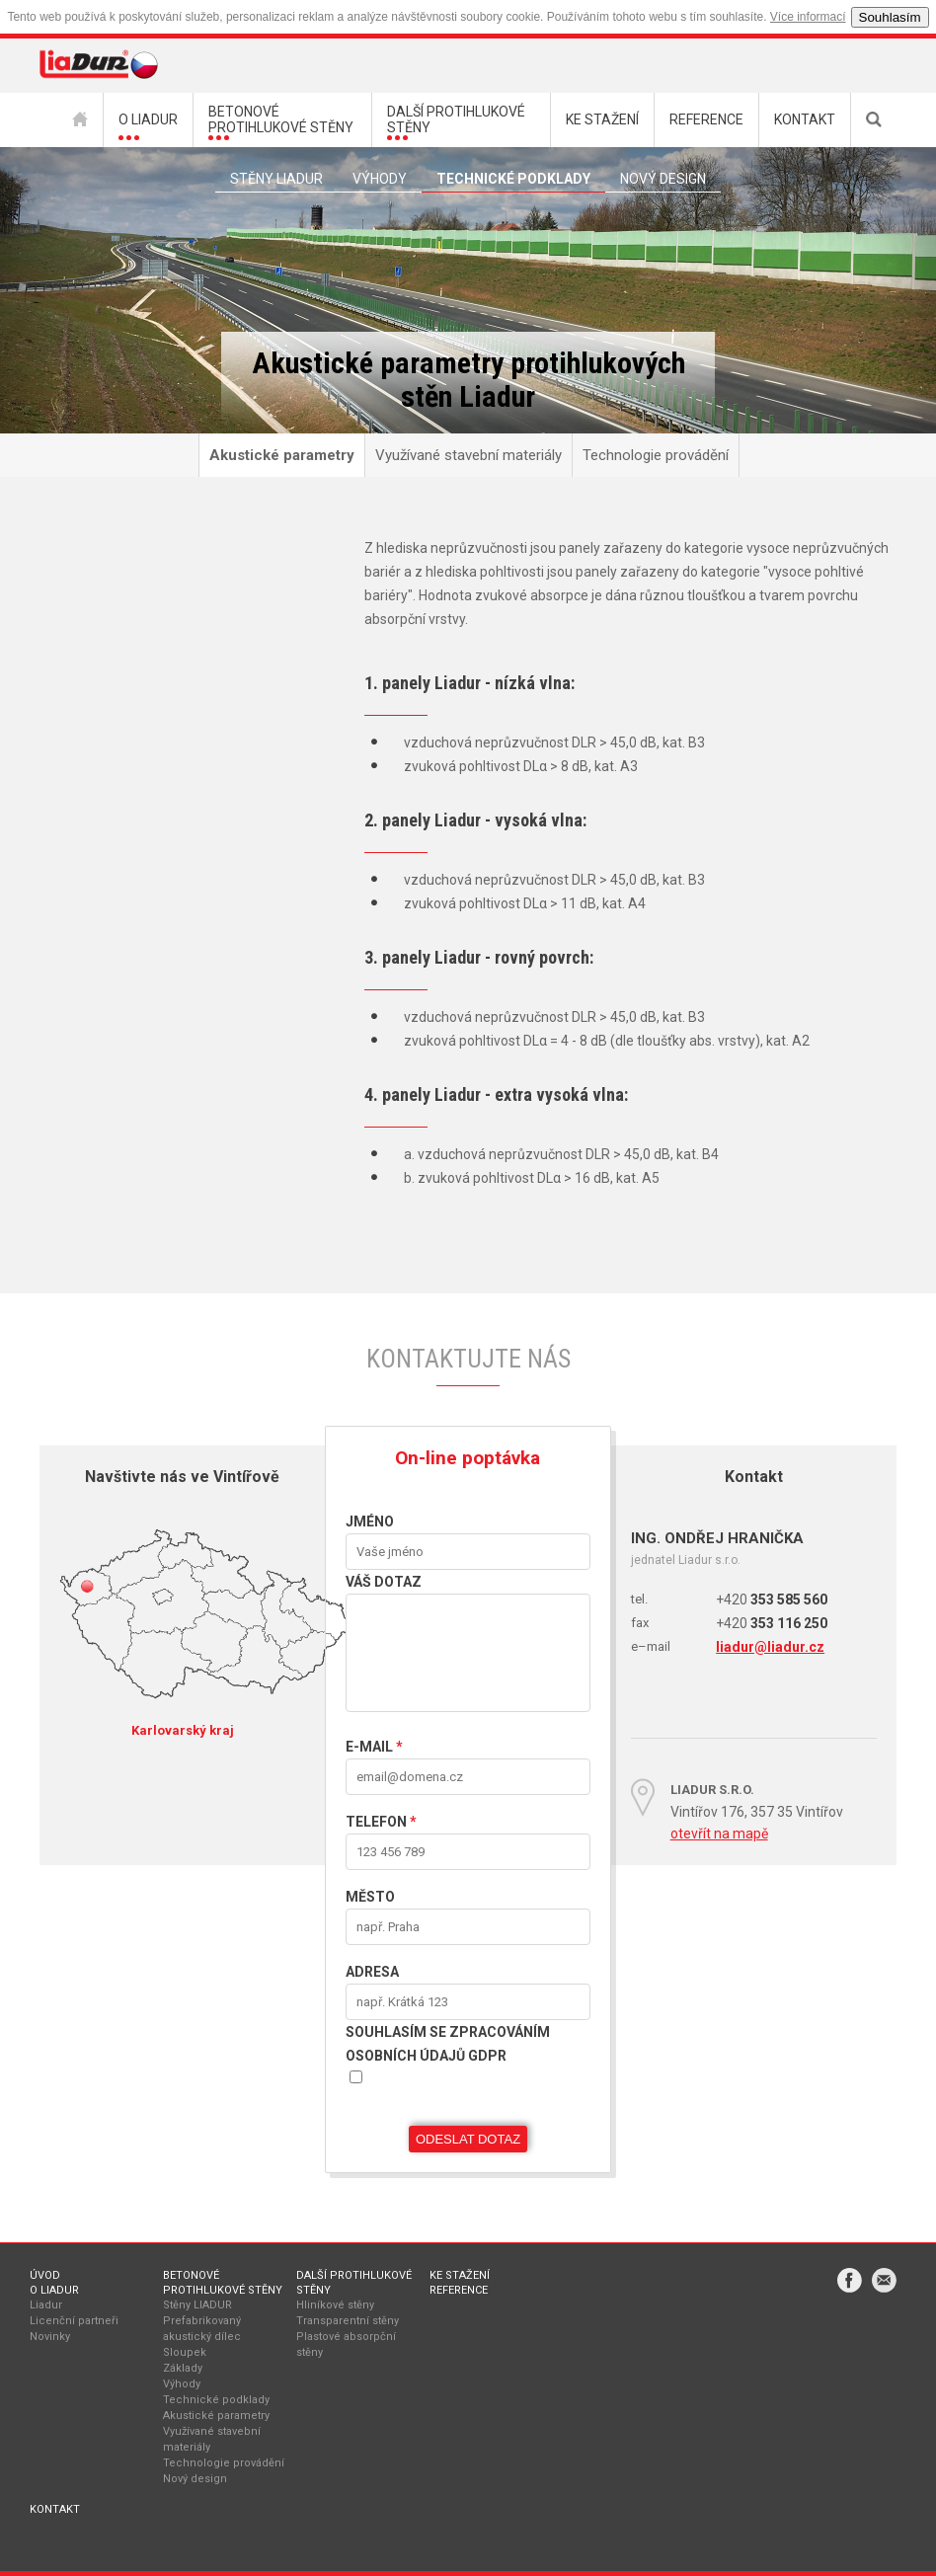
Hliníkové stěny (335, 2305)
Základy (182, 2368)
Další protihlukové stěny (354, 2283)
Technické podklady (513, 179)
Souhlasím (890, 17)
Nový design (195, 2478)
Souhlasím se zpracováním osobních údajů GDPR (448, 2044)
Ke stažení (459, 2275)
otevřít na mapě (719, 1833)
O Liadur (54, 2290)
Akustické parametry (281, 455)
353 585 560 (771, 1599)
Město (370, 1897)
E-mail (374, 1747)
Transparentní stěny (347, 2320)
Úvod (45, 2275)
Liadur (46, 2305)
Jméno (370, 1521)
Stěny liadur (276, 179)
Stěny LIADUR (197, 2305)
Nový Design (663, 179)
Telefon (381, 1822)
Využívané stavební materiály (468, 455)
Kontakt (55, 2509)
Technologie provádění (656, 455)
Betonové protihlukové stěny (222, 2283)
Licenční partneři (74, 2320)
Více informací (808, 17)
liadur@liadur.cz (770, 1647)
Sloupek (184, 2352)
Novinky (50, 2336)
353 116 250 (771, 1623)
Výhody (379, 179)
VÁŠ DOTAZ (384, 1582)
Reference (458, 2290)
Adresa (372, 1972)
